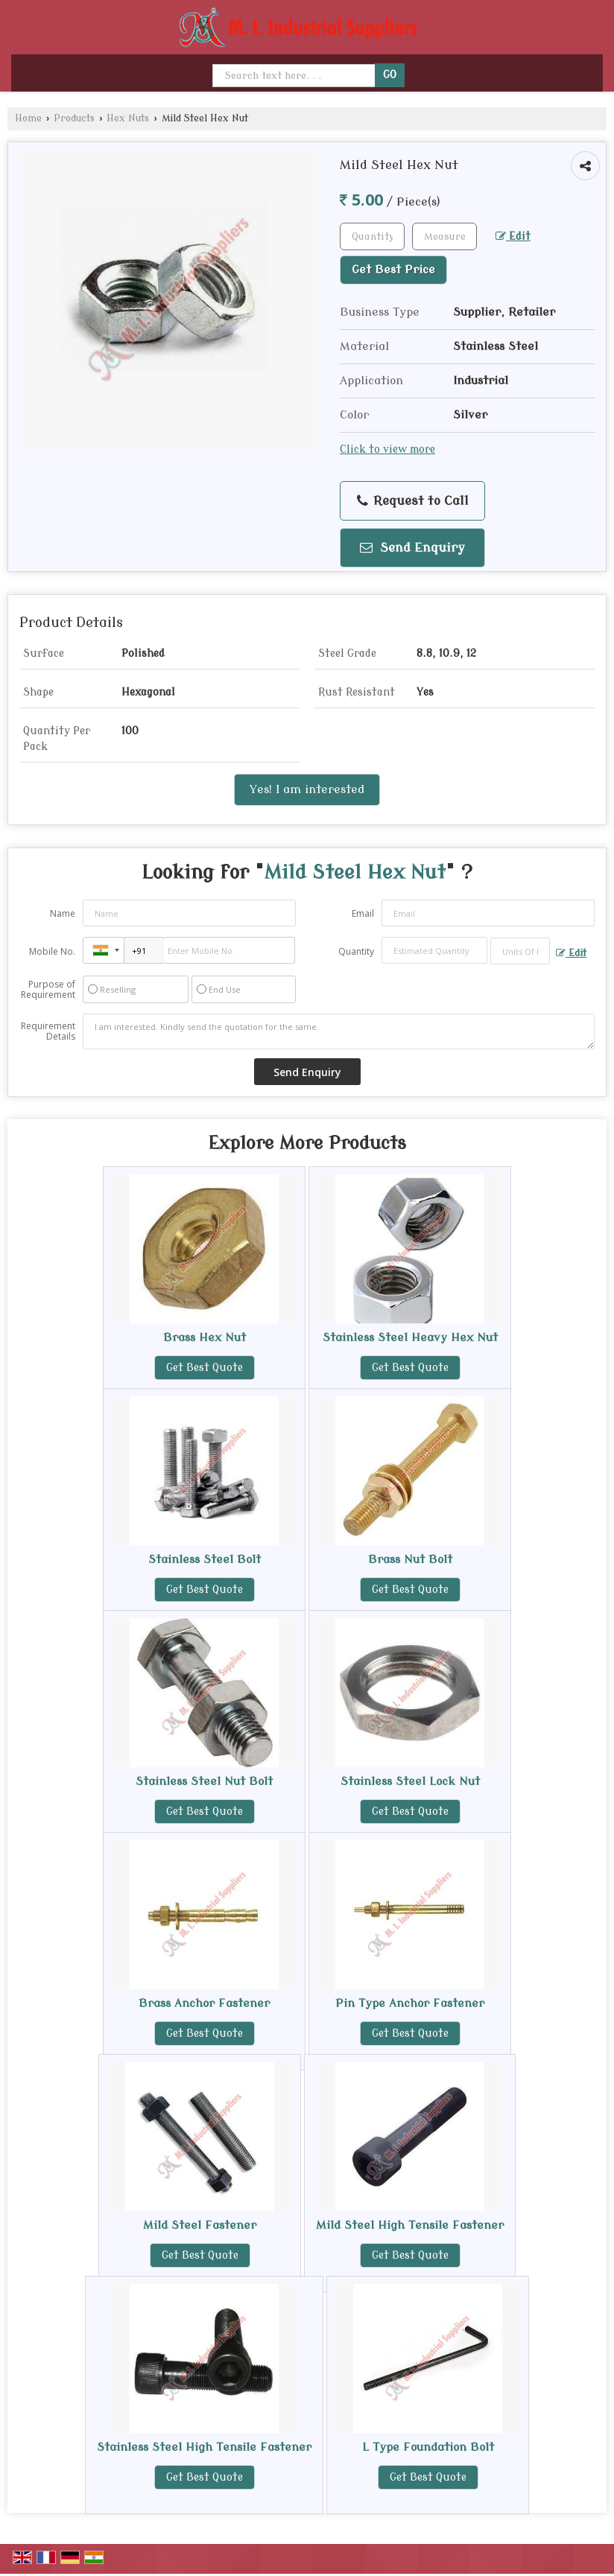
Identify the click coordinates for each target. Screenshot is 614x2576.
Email (363, 913)
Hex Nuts (128, 118)
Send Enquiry (412, 548)
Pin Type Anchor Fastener (409, 2003)
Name (62, 913)
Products (74, 118)
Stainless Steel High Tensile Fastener (204, 2447)
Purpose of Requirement (48, 989)
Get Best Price (393, 269)
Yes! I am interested (307, 789)
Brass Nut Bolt (410, 1559)
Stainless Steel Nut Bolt (204, 1781)
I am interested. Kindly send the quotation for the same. (339, 1031)
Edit (513, 236)
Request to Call (413, 501)
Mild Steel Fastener (199, 2225)
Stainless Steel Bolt (204, 1559)
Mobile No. (52, 951)
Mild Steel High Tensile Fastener (410, 2225)
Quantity (356, 951)
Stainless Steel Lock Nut (410, 1781)
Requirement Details (48, 1031)
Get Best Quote (204, 1367)
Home (28, 118)
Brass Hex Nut (204, 1337)
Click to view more (387, 449)
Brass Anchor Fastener (204, 2003)
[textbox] (444, 236)
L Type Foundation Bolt (428, 2447)
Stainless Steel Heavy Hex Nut (410, 1337)
